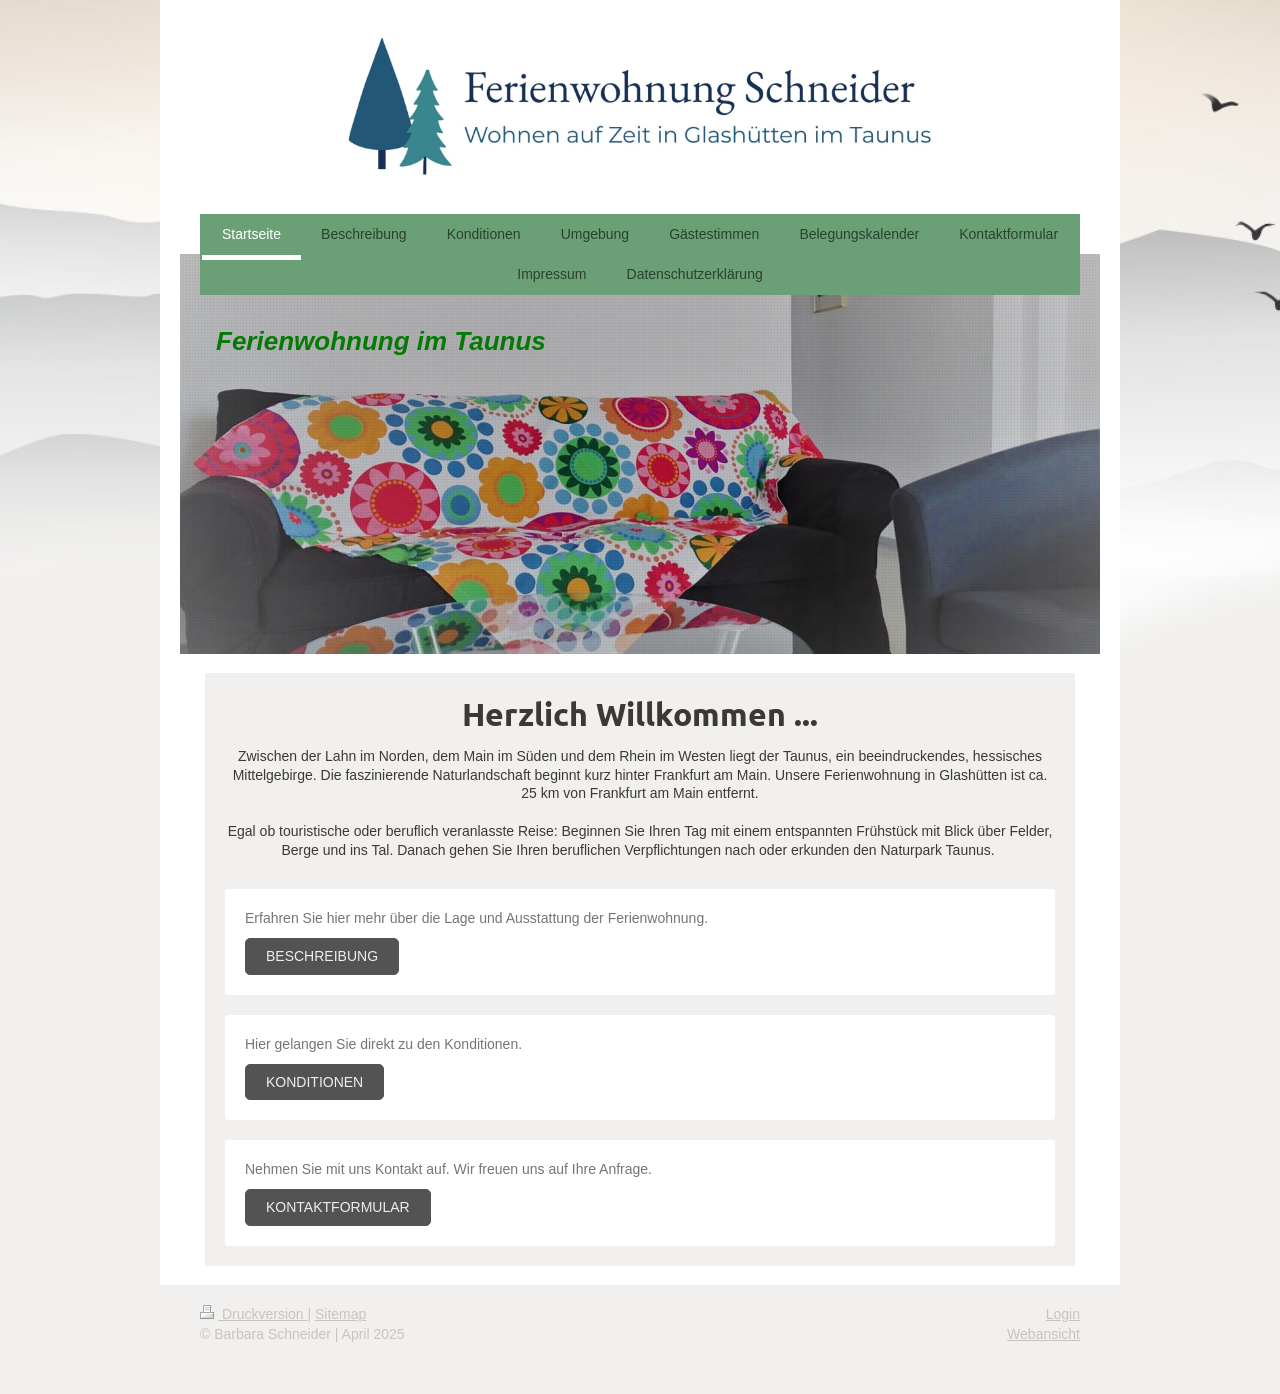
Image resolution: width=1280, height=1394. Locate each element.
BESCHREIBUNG (322, 956)
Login (1063, 1314)
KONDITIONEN (314, 1082)
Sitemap (340, 1314)
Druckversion (253, 1314)
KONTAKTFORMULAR (338, 1207)
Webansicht (1043, 1334)
